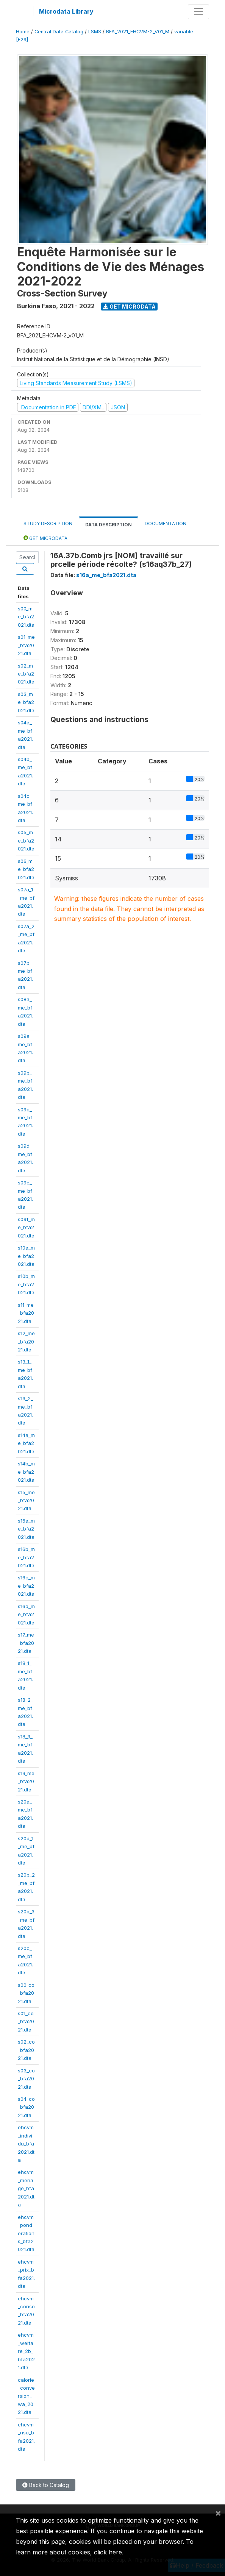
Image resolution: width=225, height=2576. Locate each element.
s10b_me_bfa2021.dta (26, 1284)
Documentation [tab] (165, 523)
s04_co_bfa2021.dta (26, 2107)
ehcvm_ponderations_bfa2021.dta (26, 2233)
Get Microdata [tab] (45, 538)
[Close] (218, 2512)
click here (108, 2552)
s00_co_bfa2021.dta (26, 1993)
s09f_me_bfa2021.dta (26, 1227)
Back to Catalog (45, 2485)
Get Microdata (129, 306)
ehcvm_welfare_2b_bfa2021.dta (26, 2351)
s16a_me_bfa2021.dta (26, 1529)
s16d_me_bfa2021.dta (26, 1614)
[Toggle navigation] (198, 11)
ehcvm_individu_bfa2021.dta (26, 2143)
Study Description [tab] (47, 523)
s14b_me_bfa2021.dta (26, 1471)
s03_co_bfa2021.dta (26, 2078)
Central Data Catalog (58, 31)
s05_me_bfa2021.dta (26, 840)
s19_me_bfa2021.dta (26, 1781)
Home (23, 31)
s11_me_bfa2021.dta (26, 1313)
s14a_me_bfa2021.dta (26, 1443)
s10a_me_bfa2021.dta (26, 1256)
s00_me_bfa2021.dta (26, 616)
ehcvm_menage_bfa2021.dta (26, 2188)
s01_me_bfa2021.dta (26, 645)
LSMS (94, 31)
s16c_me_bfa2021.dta (26, 1585)
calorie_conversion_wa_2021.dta (26, 2396)
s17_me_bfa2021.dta (26, 1643)
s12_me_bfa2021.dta (26, 1341)
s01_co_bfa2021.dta (26, 2021)
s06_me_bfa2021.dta (26, 869)
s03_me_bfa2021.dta (26, 702)
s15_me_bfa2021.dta (26, 1500)
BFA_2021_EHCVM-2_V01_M (137, 31)
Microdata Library (66, 11)
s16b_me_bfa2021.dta (26, 1557)
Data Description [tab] (108, 524)
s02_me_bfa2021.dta (26, 674)
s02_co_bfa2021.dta (26, 2050)
